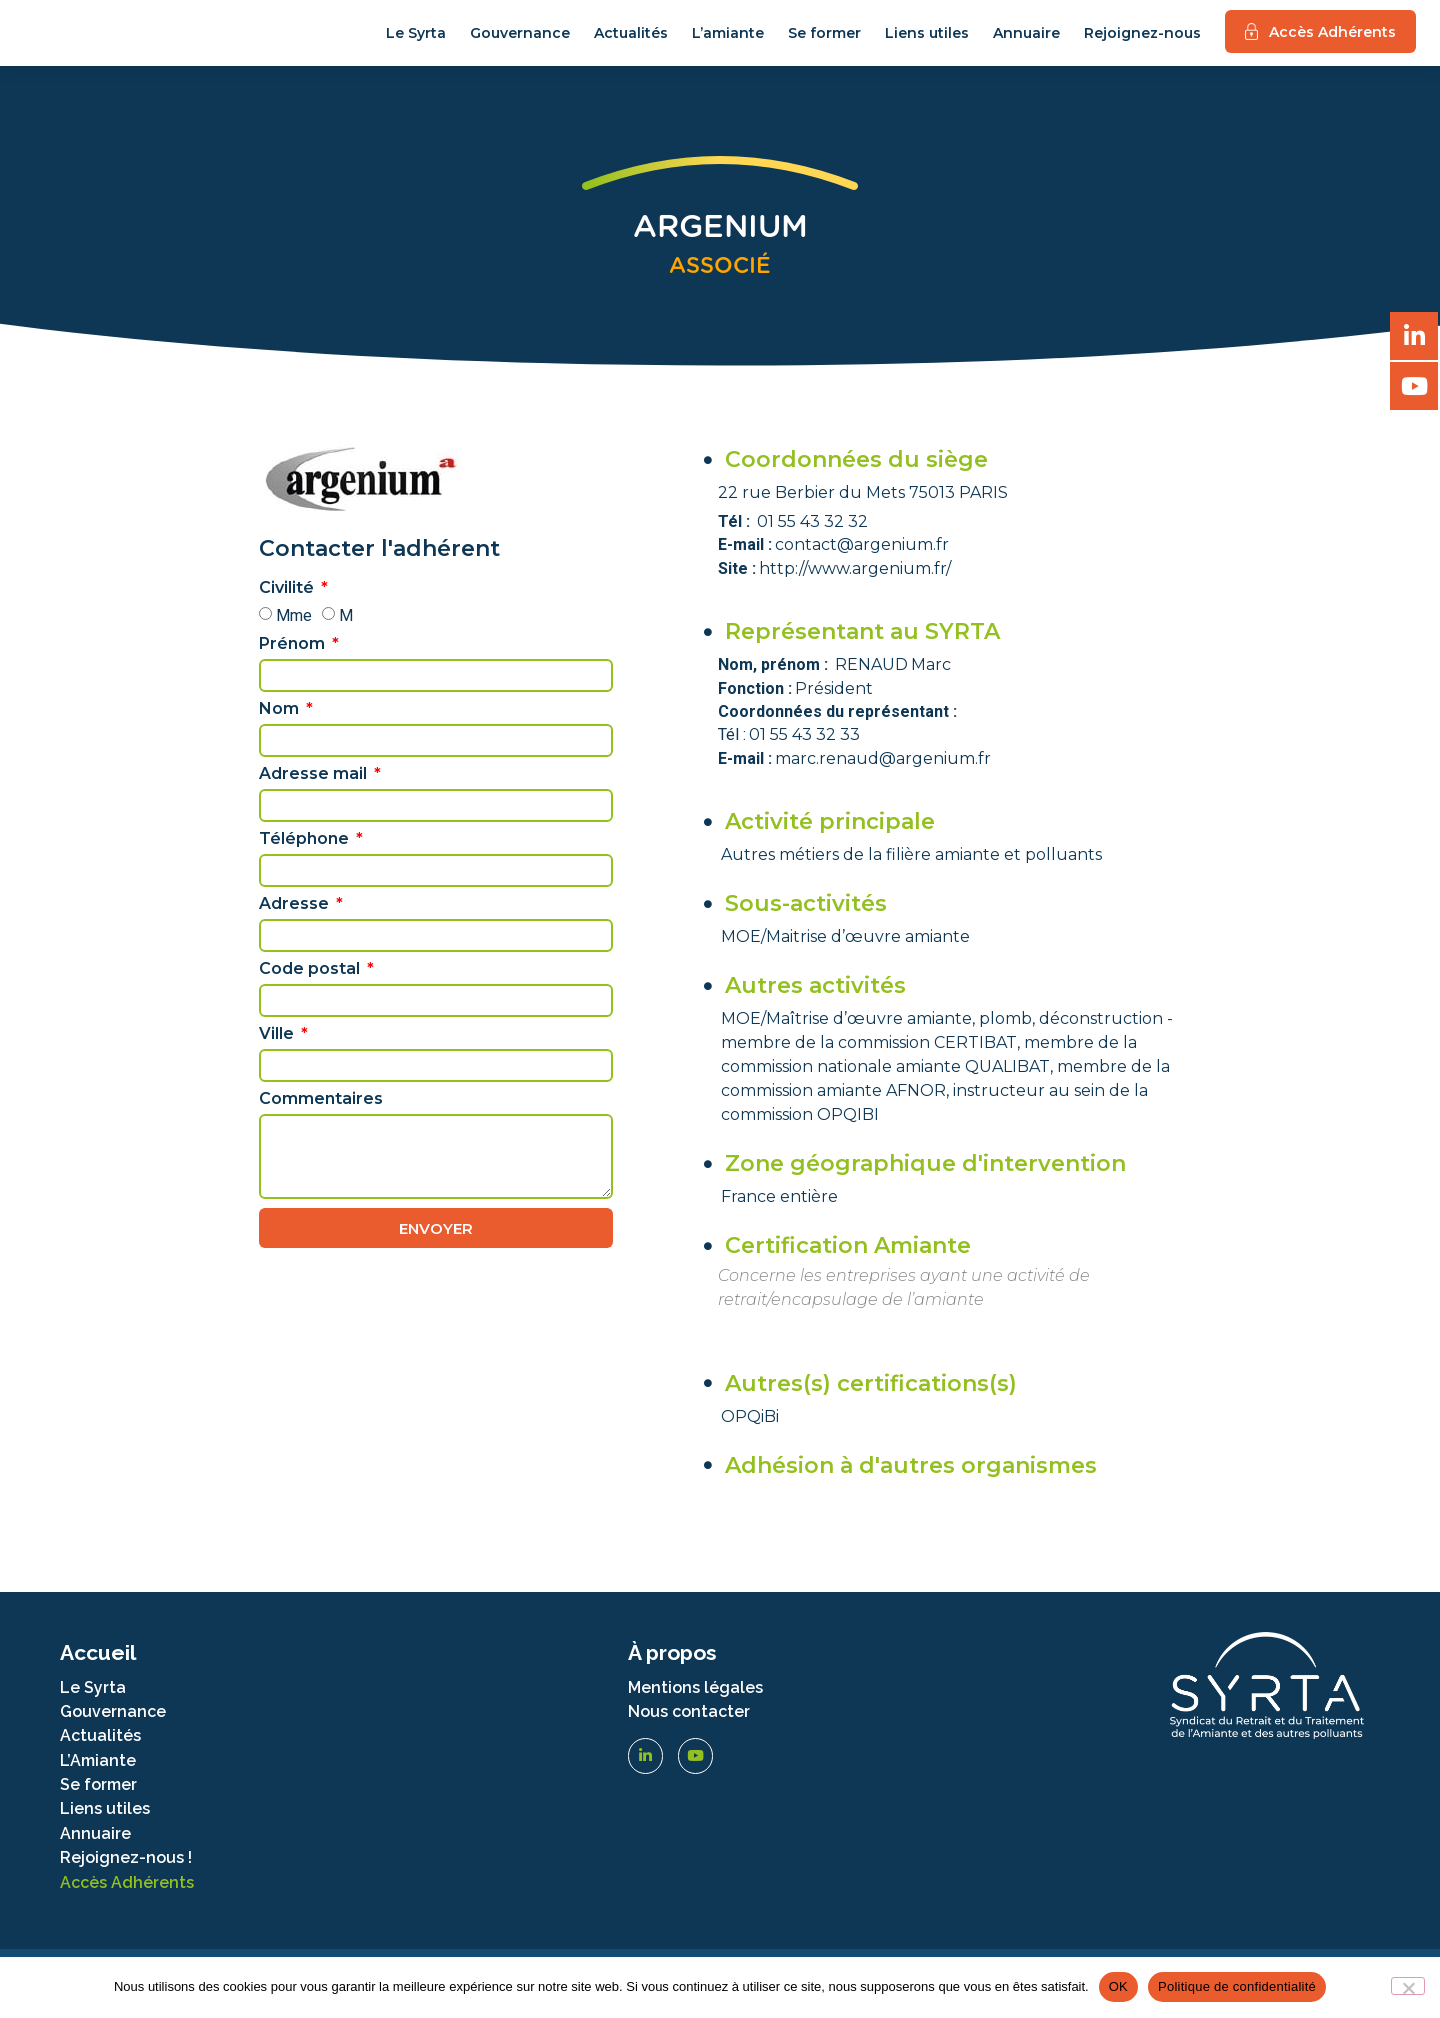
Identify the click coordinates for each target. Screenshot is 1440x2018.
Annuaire (1026, 43)
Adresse (296, 924)
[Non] (1408, 1986)
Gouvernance (520, 43)
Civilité (288, 608)
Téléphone (306, 859)
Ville (278, 1054)
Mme (294, 634)
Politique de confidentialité (1237, 1986)
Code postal (311, 989)
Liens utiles (927, 43)
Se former (824, 43)
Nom (281, 729)
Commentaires (321, 1119)
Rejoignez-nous (1142, 43)
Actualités (631, 43)
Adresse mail (315, 794)
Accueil (98, 1671)
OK (1118, 1986)
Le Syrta (416, 43)
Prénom (294, 664)
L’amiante (728, 43)
